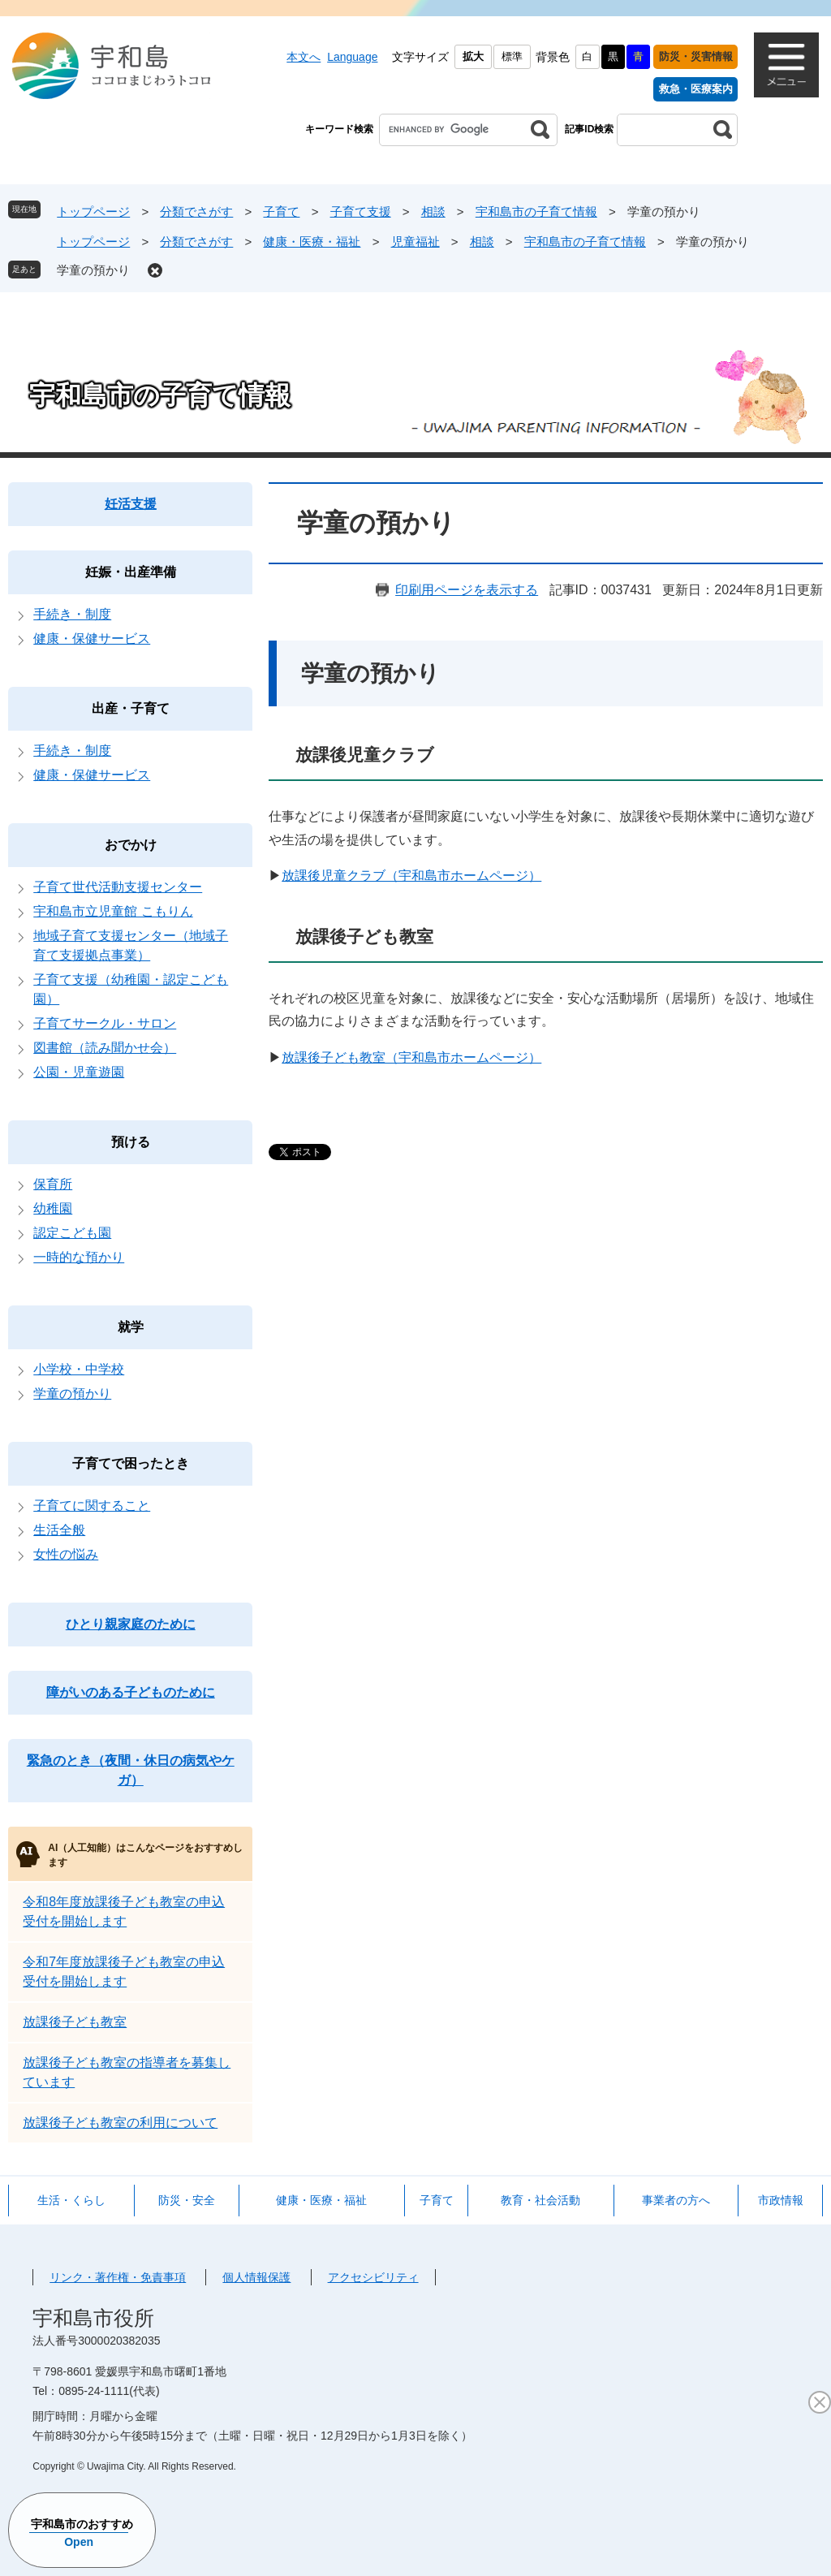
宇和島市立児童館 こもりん (112, 911)
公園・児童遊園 (78, 1072)
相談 (433, 211)
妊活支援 (131, 504)
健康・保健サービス (91, 638)
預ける (130, 1142)
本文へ (303, 56)
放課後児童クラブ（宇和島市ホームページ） (411, 875)
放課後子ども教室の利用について (120, 2122)
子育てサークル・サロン (104, 1023)
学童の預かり (93, 270)
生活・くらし (71, 2200)
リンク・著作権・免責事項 (118, 2277)
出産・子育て (131, 708)
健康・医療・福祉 (311, 241)
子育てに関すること (91, 1505)
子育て (281, 211)
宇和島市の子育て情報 (536, 211)
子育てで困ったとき (130, 1463)
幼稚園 (52, 1208)
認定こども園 (72, 1233)
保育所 (52, 1184)
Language (352, 56)
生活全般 (59, 1530)
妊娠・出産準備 (130, 572)
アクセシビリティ (373, 2277)
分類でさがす (196, 211)
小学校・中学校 (78, 1369)
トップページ (93, 211)
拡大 (473, 56)
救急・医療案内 (696, 89)
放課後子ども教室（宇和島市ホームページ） (411, 1057)
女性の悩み (65, 1554)
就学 (131, 1327)
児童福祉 (415, 241)
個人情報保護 (256, 2277)
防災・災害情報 (696, 56)
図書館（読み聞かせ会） (104, 1048)
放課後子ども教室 (75, 2022)
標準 (512, 56)
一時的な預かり (78, 1257)
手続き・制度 (72, 614)
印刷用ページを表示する (466, 590)
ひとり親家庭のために (131, 1624)
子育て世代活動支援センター (117, 887)
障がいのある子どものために (130, 1692)
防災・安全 (186, 2200)
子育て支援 (360, 211)
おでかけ (131, 845)
